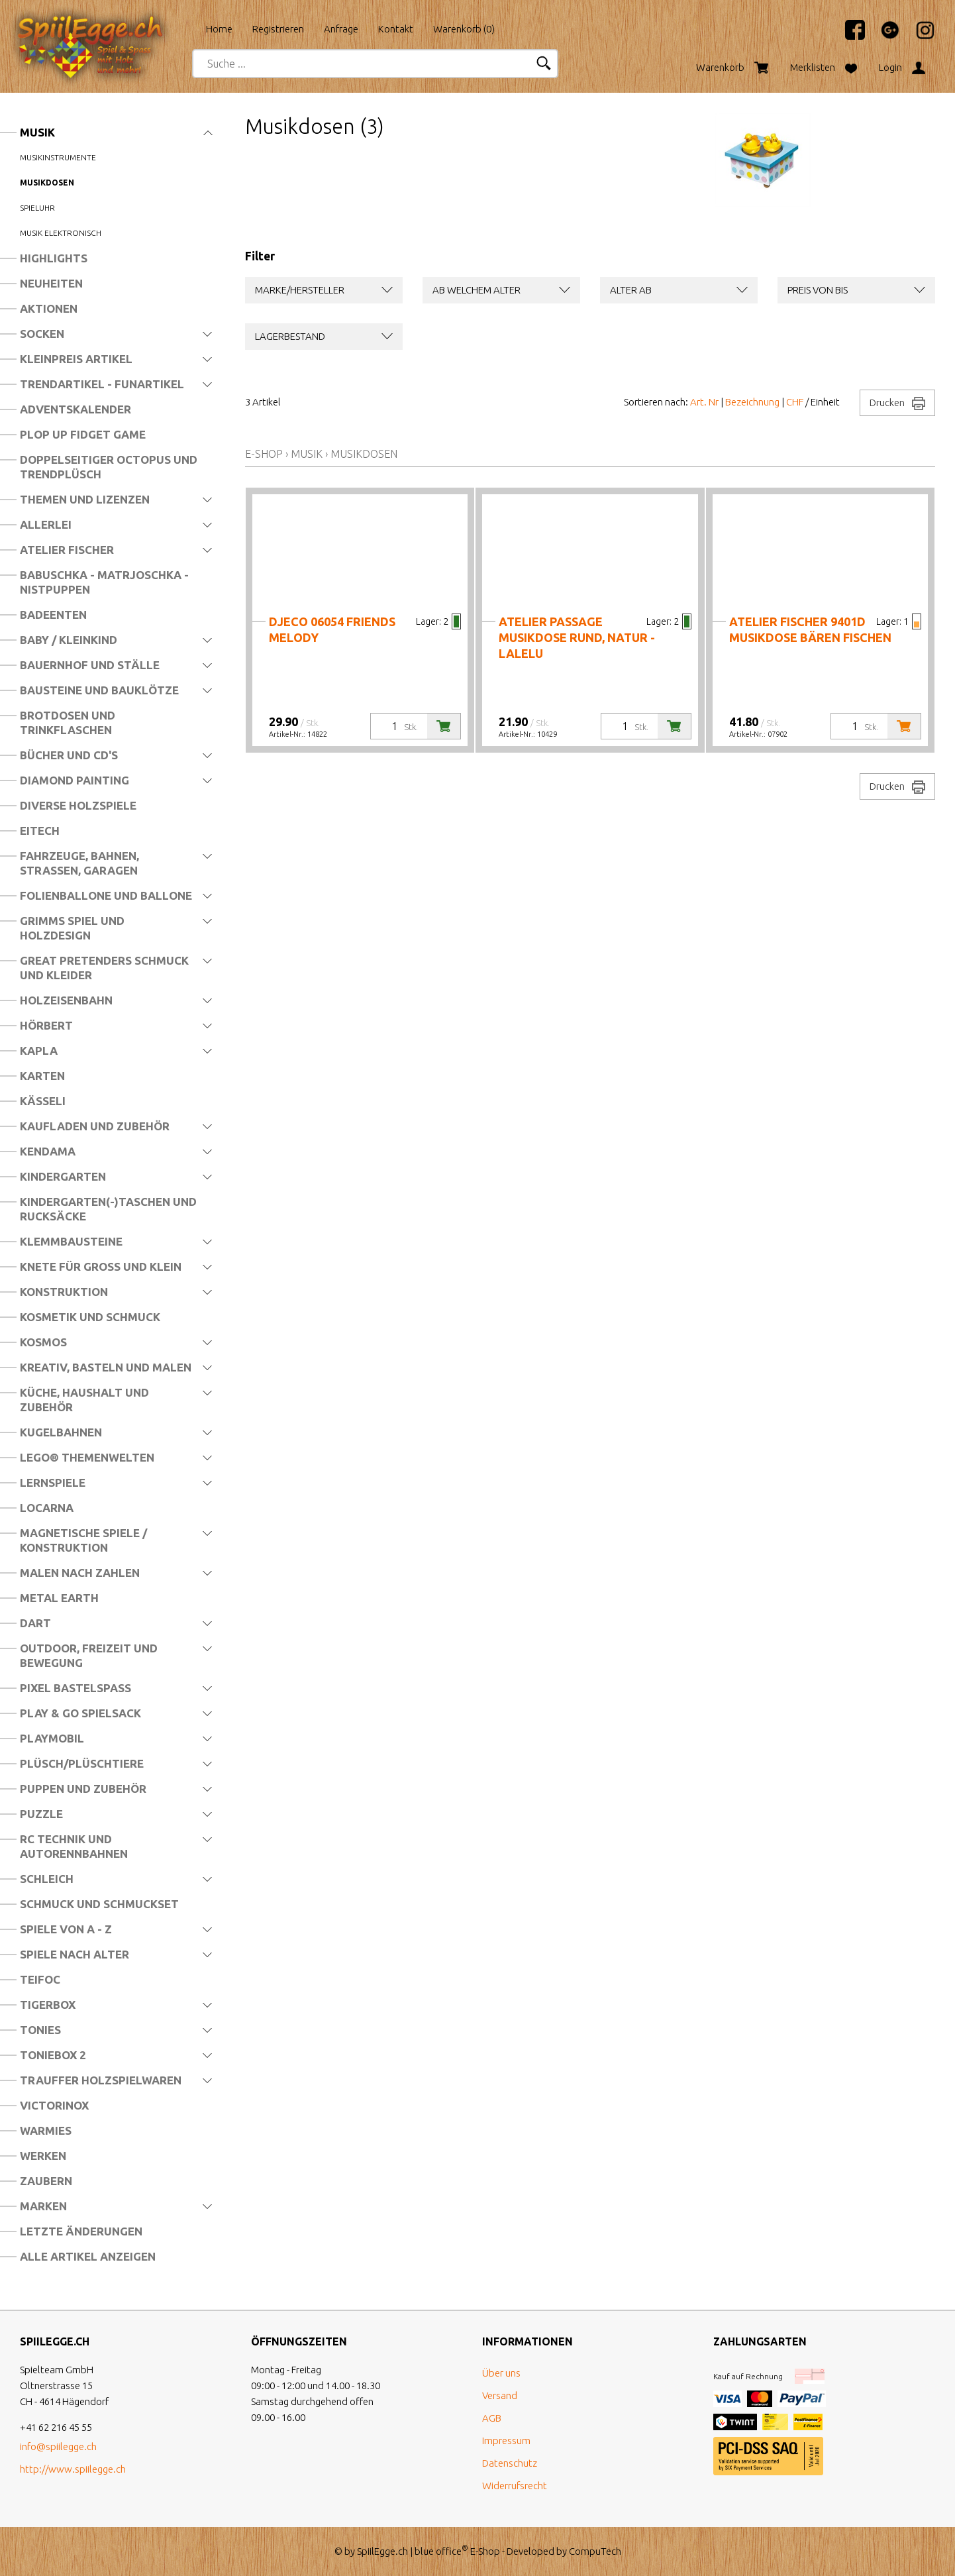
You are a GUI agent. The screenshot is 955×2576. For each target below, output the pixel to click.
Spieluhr (37, 207)
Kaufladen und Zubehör (95, 1126)
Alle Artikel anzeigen (88, 2256)
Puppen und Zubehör (83, 1788)
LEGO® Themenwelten (87, 1457)
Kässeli (43, 1101)
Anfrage (341, 28)
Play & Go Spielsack (80, 1713)
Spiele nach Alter (74, 1954)
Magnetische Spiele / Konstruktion (83, 1540)
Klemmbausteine (71, 1241)
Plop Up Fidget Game (83, 434)
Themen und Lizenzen (85, 499)
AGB (491, 2418)
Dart (35, 1623)
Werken (43, 2155)
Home (219, 28)
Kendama (47, 1151)
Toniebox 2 (53, 2055)
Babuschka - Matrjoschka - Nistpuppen (104, 582)
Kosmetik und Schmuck (90, 1317)
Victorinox (54, 2105)
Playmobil (52, 1738)
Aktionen (48, 308)
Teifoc (40, 1979)
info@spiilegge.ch (58, 2446)
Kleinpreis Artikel (76, 358)
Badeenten (53, 614)
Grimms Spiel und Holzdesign (72, 927)
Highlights (53, 258)
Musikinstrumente (58, 157)
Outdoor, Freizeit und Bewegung (89, 1655)
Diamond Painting (74, 780)
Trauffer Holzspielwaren (100, 2080)
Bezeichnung (752, 401)
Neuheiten (51, 283)
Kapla (39, 1050)
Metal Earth (59, 1597)
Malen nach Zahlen (80, 1572)
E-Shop (264, 454)
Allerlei (46, 524)
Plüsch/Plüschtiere (82, 1763)
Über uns (501, 2373)
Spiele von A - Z (66, 1929)
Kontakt (395, 28)
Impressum (506, 2440)
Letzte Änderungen (81, 2231)
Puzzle (41, 1813)
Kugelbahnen (61, 1432)
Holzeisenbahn (66, 1000)
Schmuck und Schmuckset (99, 1904)
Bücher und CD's (69, 755)
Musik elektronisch (60, 233)
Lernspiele (52, 1482)
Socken (42, 333)
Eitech (40, 830)
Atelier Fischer (67, 549)
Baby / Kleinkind (68, 639)
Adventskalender (75, 409)
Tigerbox (47, 2004)
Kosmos (43, 1342)
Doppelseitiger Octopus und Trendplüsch (108, 466)
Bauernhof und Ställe (90, 665)
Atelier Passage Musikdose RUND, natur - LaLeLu (577, 637)
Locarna (47, 1507)
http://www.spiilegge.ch (73, 2469)
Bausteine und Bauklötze (99, 690)
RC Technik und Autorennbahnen (74, 1846)
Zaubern (46, 2180)
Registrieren (278, 28)
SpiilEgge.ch (382, 2551)
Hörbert (46, 1025)
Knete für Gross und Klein (100, 1266)
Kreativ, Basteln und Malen (105, 1367)
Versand (499, 2395)
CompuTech (595, 2551)
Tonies (40, 2029)
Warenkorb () (464, 28)
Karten (42, 1075)
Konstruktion (64, 1291)
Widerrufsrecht (514, 2485)
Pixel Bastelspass (75, 1688)
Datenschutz (509, 2463)
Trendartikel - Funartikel (102, 384)
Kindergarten (63, 1176)
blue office (441, 2551)
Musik (37, 132)
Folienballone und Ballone (106, 895)
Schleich (47, 1878)
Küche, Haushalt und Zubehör (84, 1399)
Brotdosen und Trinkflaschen (67, 722)
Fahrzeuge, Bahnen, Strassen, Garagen (79, 863)
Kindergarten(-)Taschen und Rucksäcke (108, 1208)
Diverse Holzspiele (78, 805)
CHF (794, 401)
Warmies (46, 2130)
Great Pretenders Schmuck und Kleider (104, 967)
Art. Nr (704, 401)
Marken (43, 2206)
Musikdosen (47, 182)
